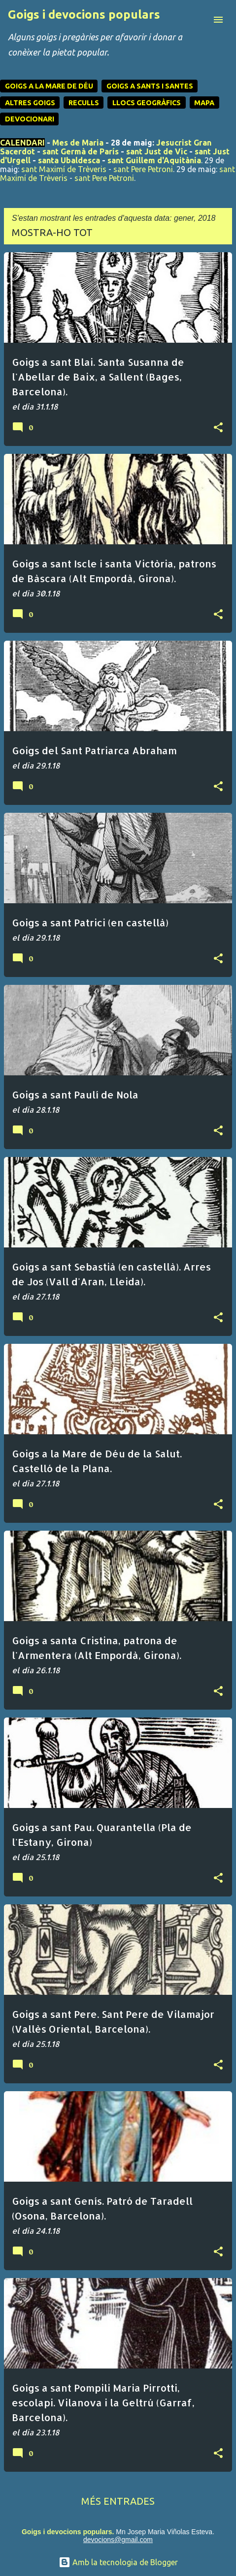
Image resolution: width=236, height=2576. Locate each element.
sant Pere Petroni (143, 169)
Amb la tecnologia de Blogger (118, 2562)
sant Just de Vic (156, 151)
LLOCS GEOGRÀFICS (146, 103)
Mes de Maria (77, 142)
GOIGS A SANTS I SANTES (149, 86)
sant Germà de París (80, 151)
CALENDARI (22, 142)
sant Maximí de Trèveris (63, 169)
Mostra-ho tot (52, 232)
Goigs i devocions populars (84, 14)
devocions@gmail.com (118, 2540)
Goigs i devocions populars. (68, 2532)
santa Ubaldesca (69, 160)
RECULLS (83, 103)
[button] (218, 427)
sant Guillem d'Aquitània (154, 160)
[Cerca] (198, 19)
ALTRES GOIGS (30, 103)
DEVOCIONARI (29, 119)
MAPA (204, 103)
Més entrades (118, 2501)
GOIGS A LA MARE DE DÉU (49, 86)
